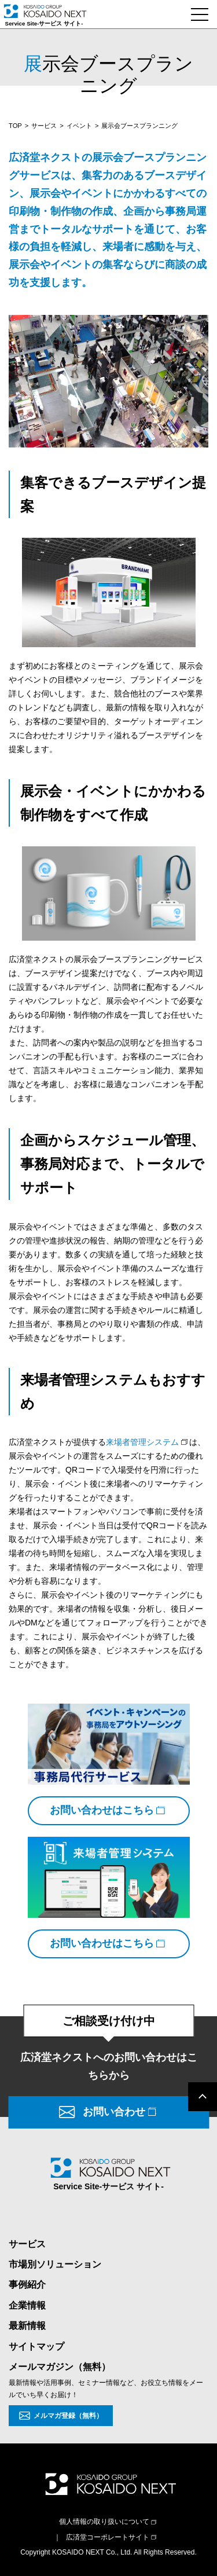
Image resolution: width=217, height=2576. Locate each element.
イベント (79, 125)
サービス (44, 125)
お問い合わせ (114, 2112)
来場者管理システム (142, 1442)
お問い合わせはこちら (102, 1810)
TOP (15, 125)
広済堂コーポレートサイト (107, 2537)
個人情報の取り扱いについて (104, 2522)
